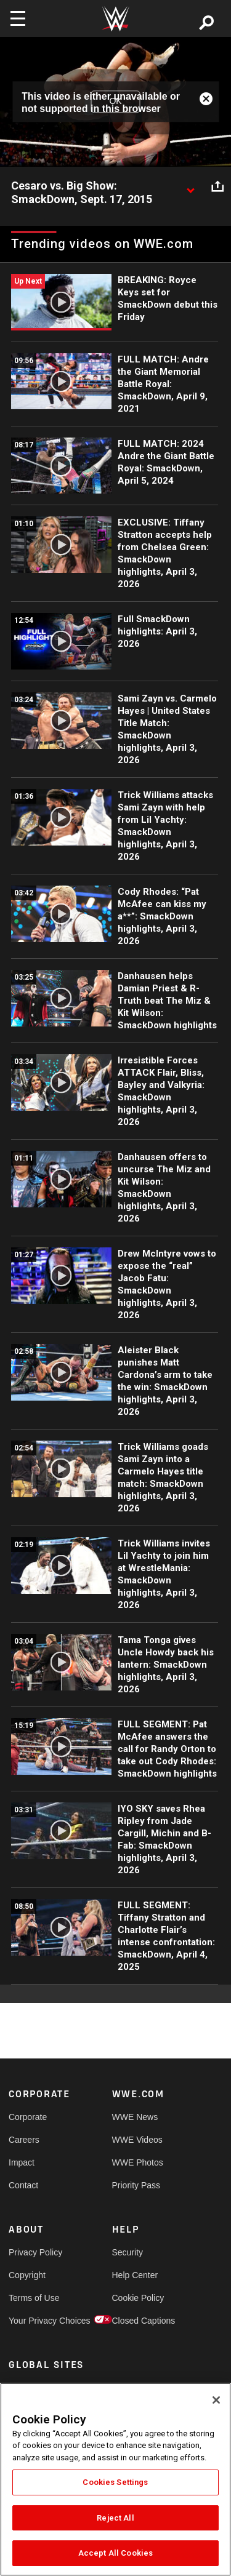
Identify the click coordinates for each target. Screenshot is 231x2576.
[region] (115, 2479)
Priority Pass (136, 2185)
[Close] (216, 2400)
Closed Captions (138, 2321)
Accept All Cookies (115, 2553)
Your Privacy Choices (34, 2321)
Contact (23, 2185)
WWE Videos (137, 2140)
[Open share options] (217, 186)
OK (115, 101)
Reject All (115, 2517)
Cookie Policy (138, 2298)
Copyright (27, 2275)
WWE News (135, 2117)
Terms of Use (34, 2298)
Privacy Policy (34, 2252)
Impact (21, 2162)
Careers (24, 2140)
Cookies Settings (115, 2482)
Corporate (28, 2117)
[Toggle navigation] (17, 18)
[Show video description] (190, 186)
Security (128, 2252)
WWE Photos (137, 2162)
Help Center (135, 2275)
